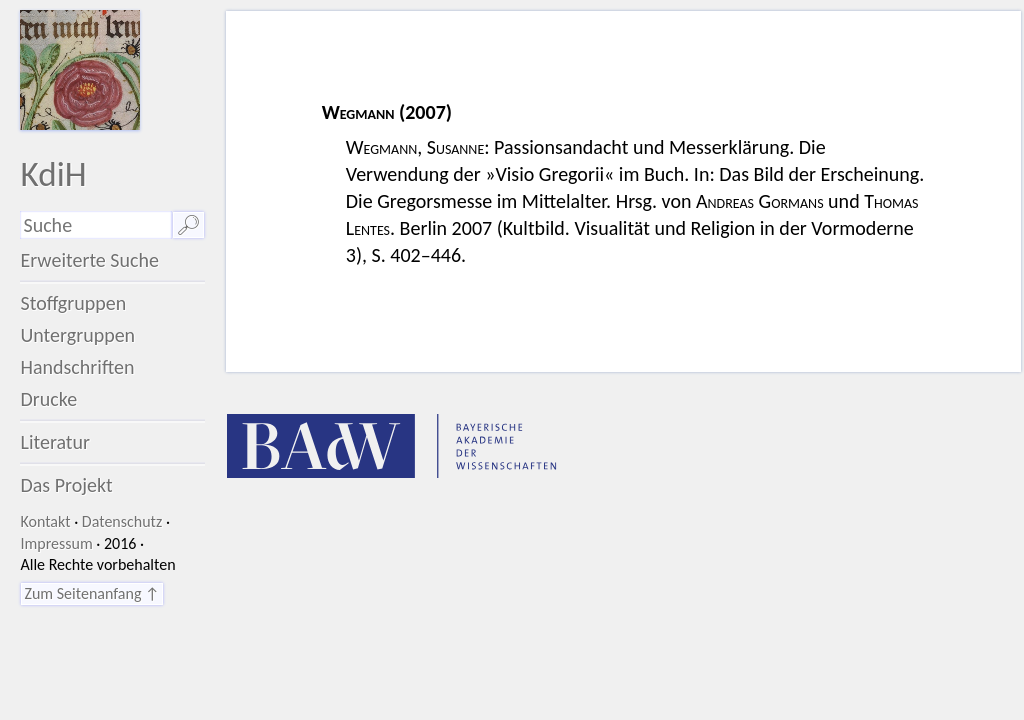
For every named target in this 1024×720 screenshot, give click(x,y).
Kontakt (45, 521)
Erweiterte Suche (89, 260)
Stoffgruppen (73, 303)
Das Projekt (66, 485)
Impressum (56, 543)
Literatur (55, 442)
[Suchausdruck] (95, 225)
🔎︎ (188, 225)
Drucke (48, 399)
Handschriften (77, 367)
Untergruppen (77, 335)
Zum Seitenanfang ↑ (91, 593)
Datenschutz (122, 521)
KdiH (53, 173)
